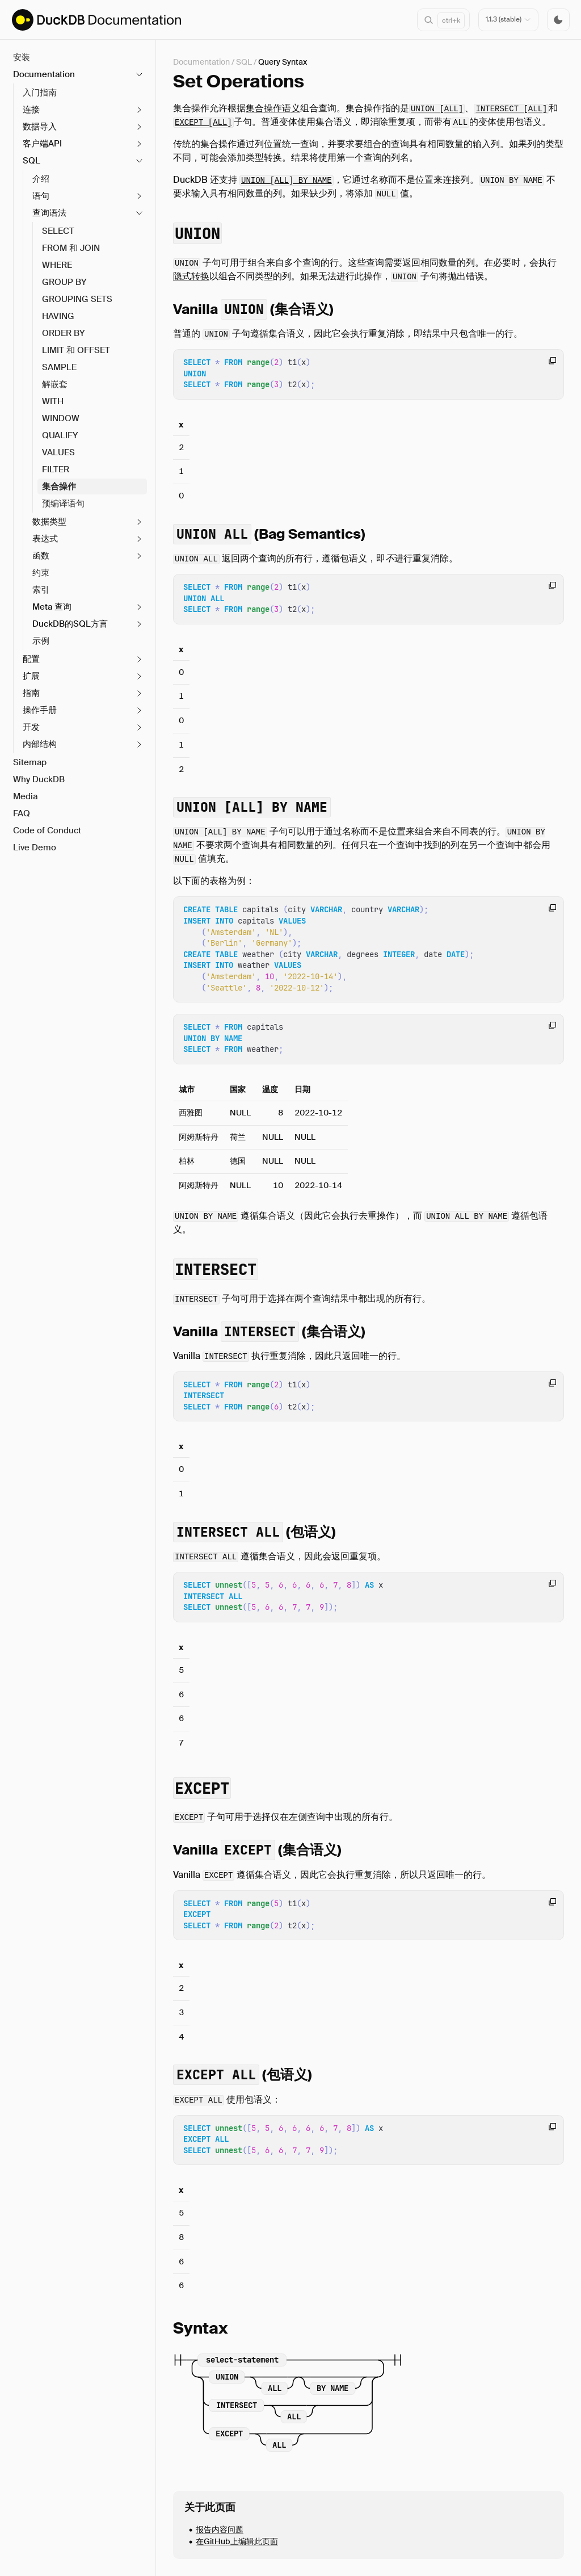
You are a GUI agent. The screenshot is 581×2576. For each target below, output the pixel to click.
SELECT (58, 231)
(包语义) (254, 1532)
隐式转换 (191, 276)
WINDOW (60, 418)
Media (25, 796)
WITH (53, 401)
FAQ (21, 813)
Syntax (200, 2328)
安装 (21, 57)
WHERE (57, 265)
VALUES (58, 452)
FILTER (55, 469)
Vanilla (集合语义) (253, 309)
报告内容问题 (219, 2529)
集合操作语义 (273, 108)
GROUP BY (64, 282)
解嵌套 (55, 384)
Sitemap (30, 762)
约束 (40, 572)
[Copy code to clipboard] (552, 361)
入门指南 (40, 92)
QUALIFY (60, 435)
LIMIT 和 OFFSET (76, 350)
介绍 (40, 178)
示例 (40, 641)
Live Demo (34, 847)
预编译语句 (63, 503)
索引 (40, 589)
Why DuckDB (39, 779)
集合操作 (59, 486)
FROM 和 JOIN (71, 248)
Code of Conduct (47, 830)
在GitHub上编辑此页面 (237, 2541)
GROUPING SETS (77, 299)
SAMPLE (59, 367)
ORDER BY (63, 333)
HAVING (58, 316)
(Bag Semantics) (269, 534)
